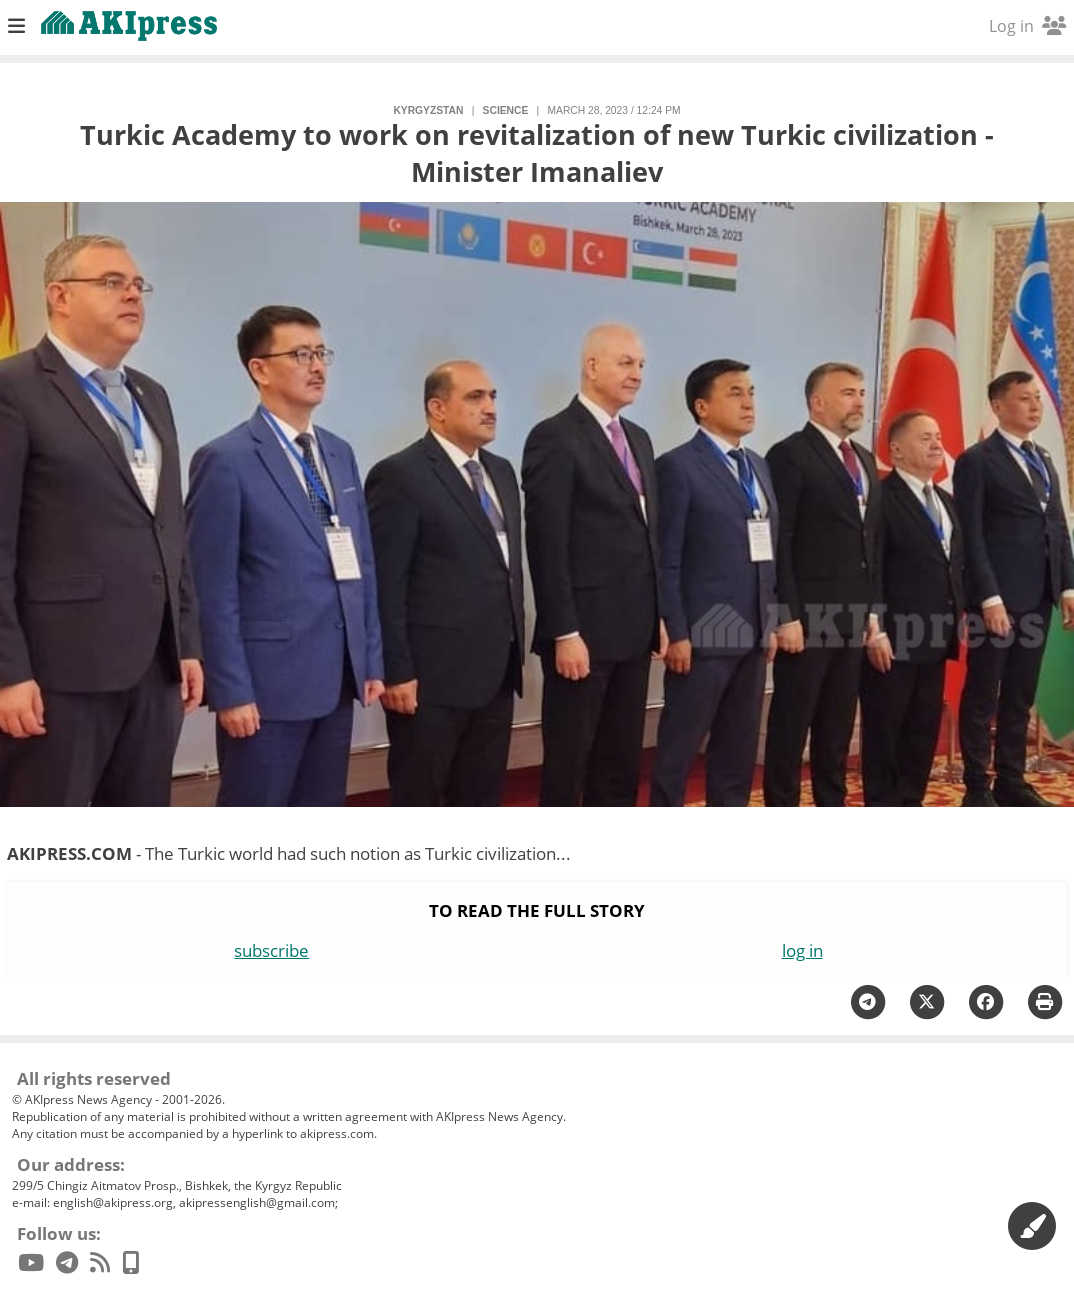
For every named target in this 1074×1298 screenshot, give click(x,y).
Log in (1027, 26)
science (506, 110)
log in (802, 950)
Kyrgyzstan (428, 110)
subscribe (271, 950)
